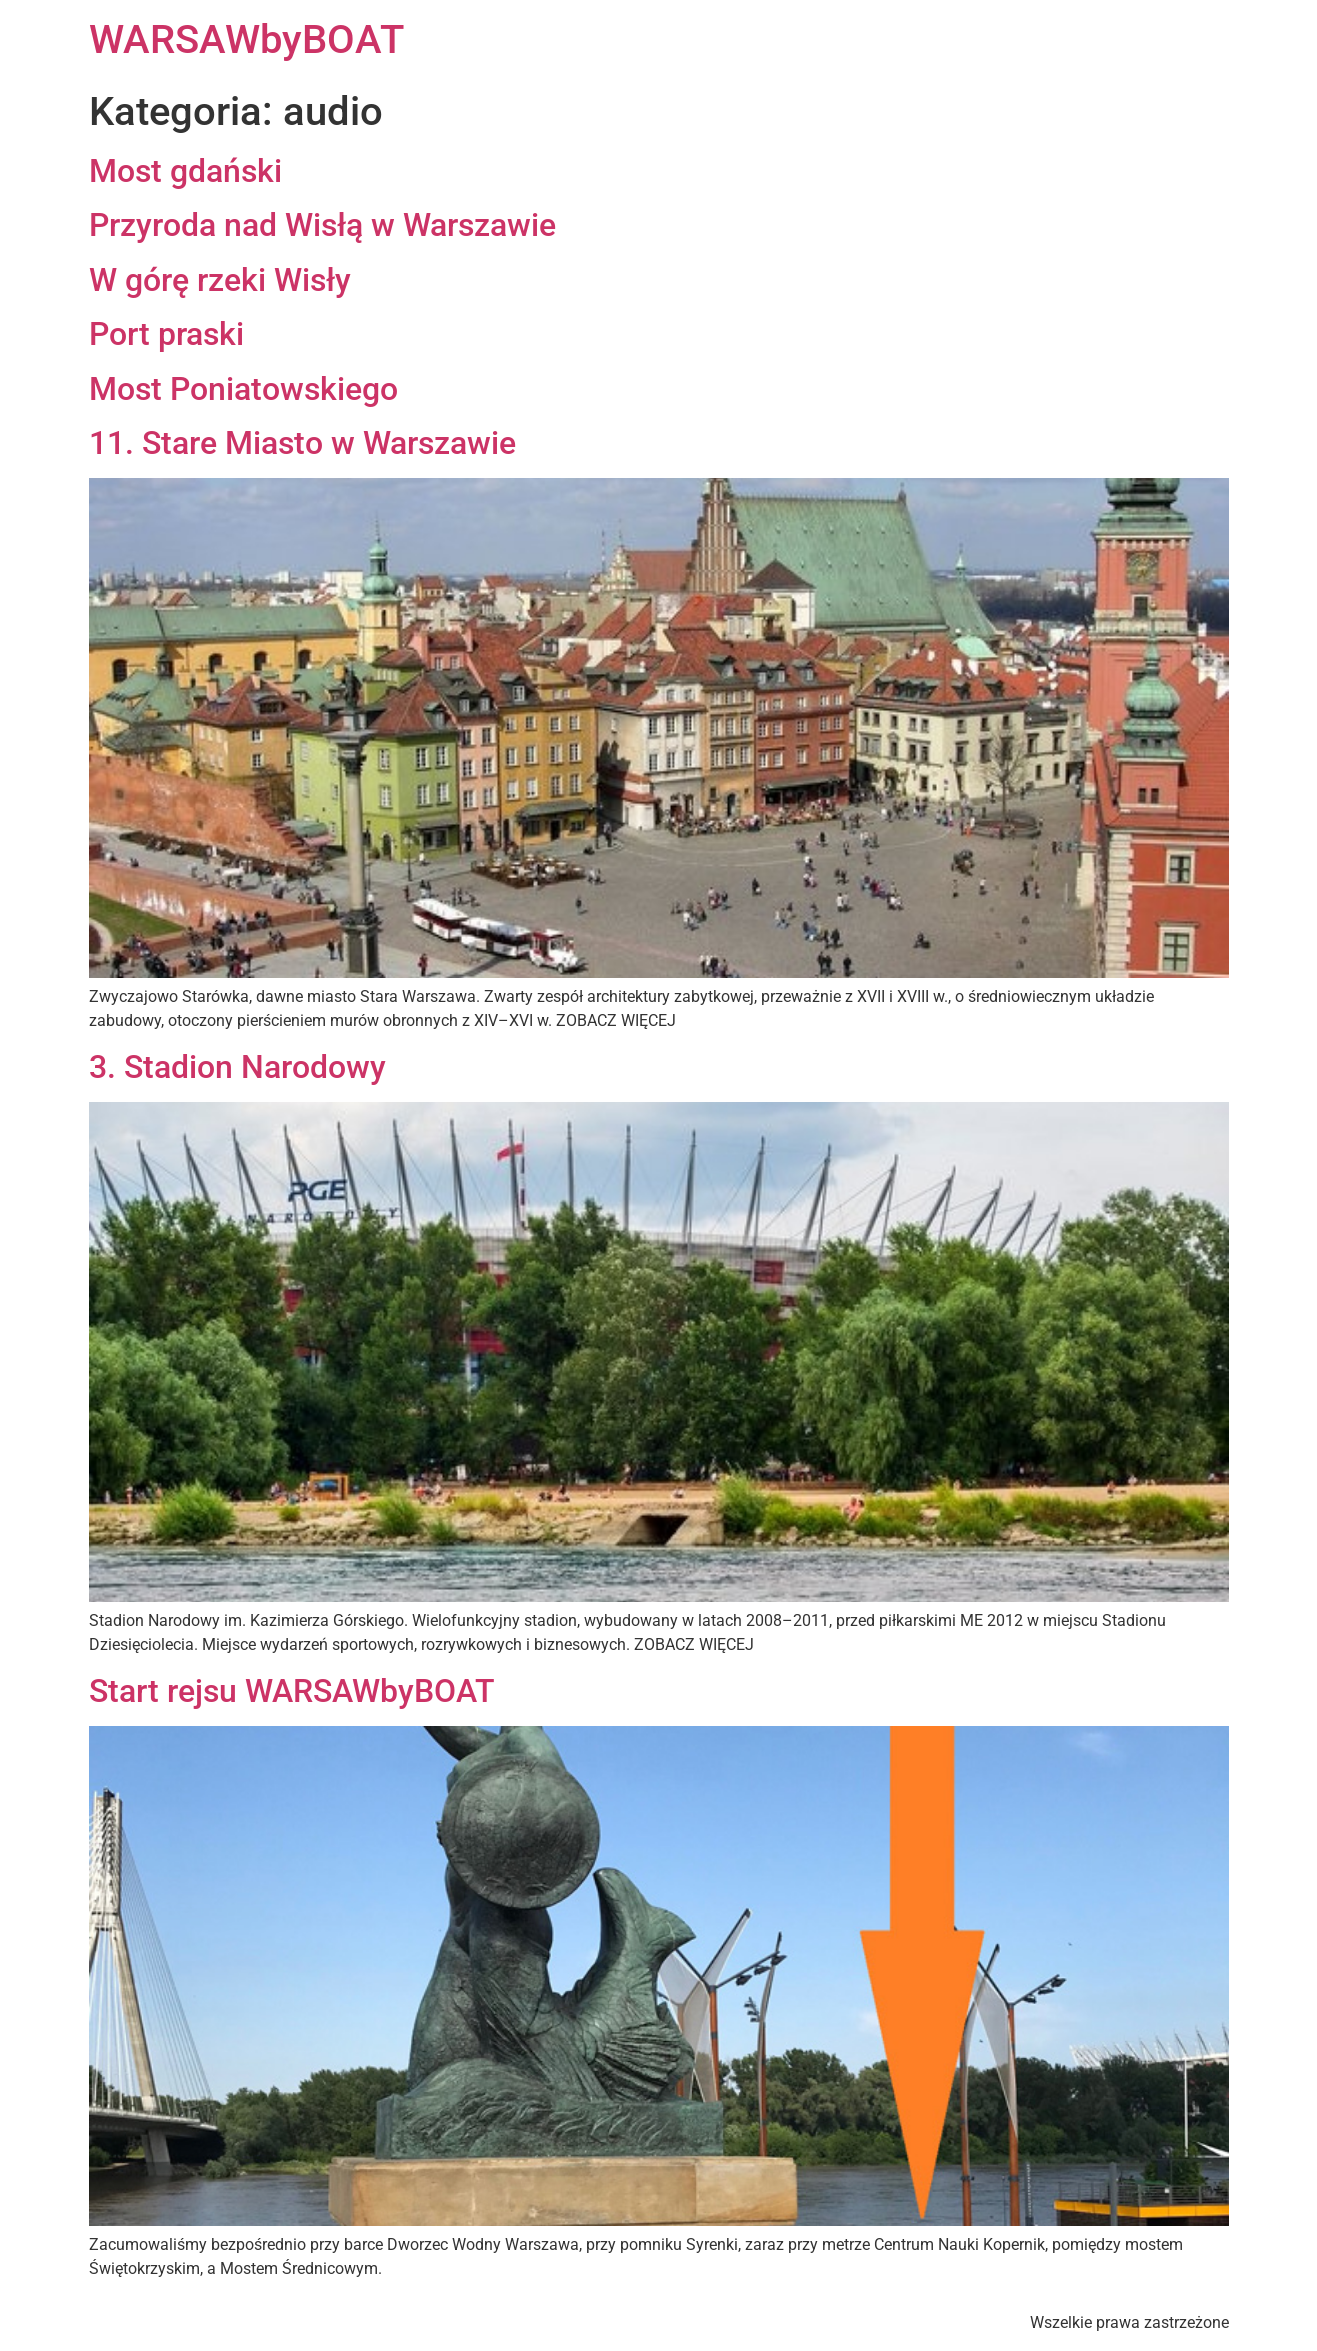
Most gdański (185, 171)
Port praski (166, 334)
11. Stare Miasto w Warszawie (302, 443)
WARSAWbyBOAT (246, 39)
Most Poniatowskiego (243, 389)
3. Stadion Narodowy (237, 1067)
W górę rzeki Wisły (220, 280)
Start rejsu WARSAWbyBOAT (292, 1691)
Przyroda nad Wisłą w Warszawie (322, 225)
